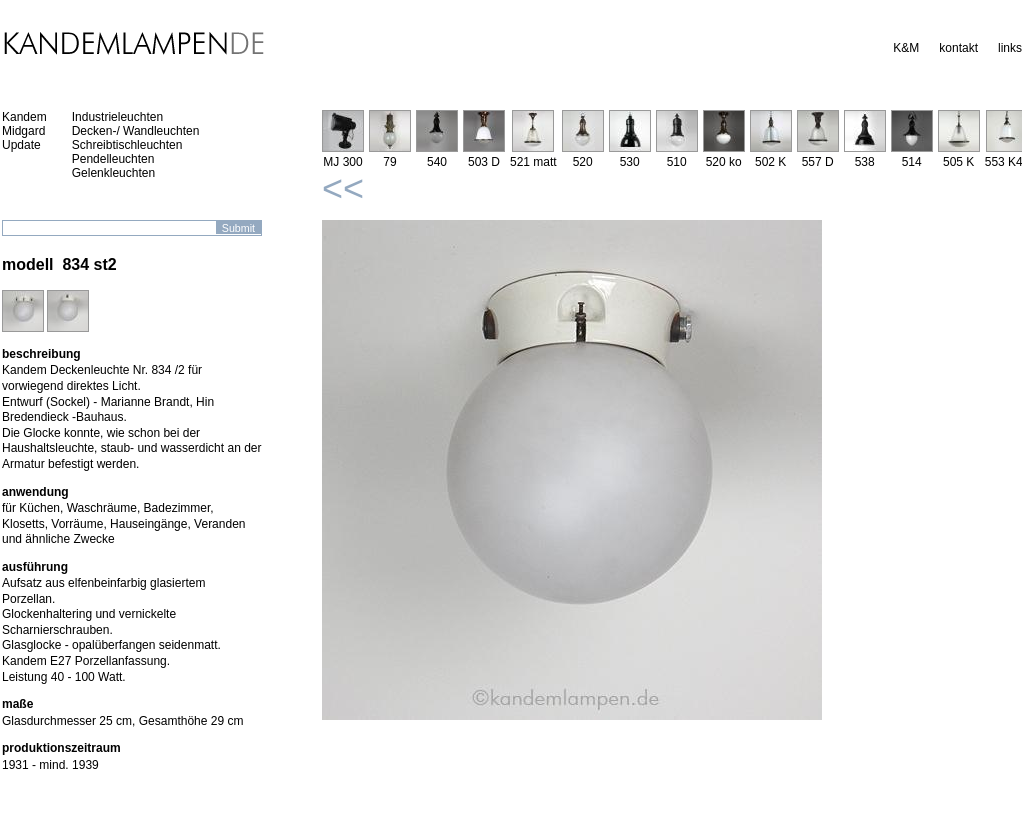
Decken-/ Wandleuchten (136, 131)
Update (21, 145)
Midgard (23, 131)
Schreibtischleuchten (127, 145)
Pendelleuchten (113, 159)
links (1010, 48)
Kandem (24, 117)
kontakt (958, 48)
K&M (906, 48)
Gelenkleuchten (113, 173)
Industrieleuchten (117, 117)
